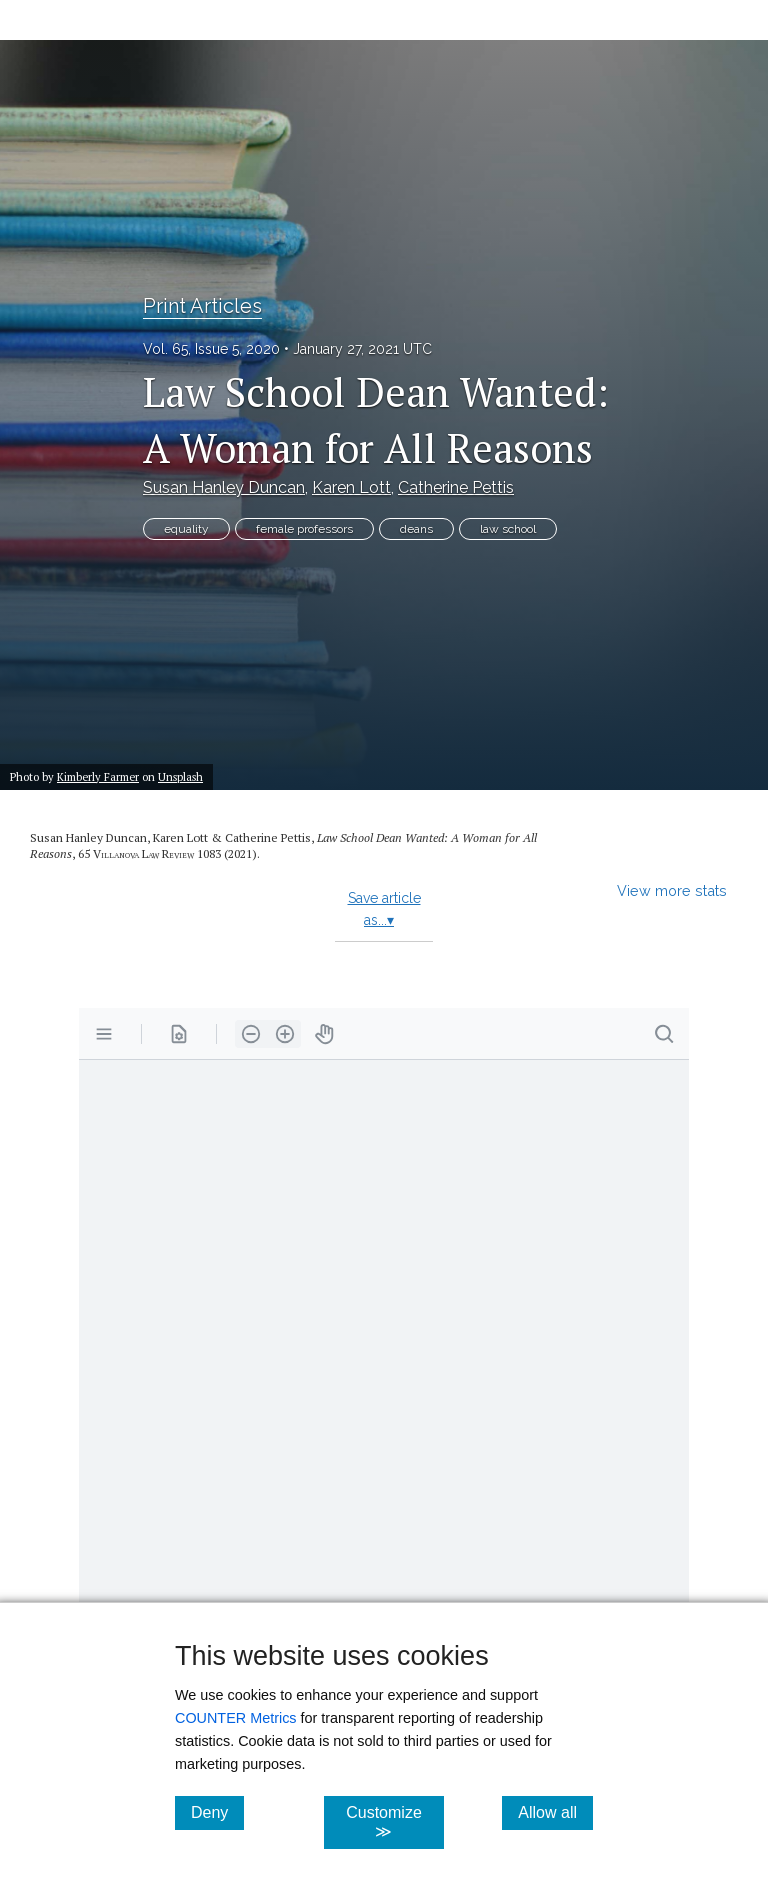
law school (508, 529)
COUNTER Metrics (236, 1718)
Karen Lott (351, 487)
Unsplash (180, 776)
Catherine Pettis (456, 487)
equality (186, 529)
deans (416, 529)
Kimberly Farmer (98, 776)
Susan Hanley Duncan (224, 487)
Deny (217, 1812)
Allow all (555, 1812)
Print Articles (202, 306)
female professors (304, 529)
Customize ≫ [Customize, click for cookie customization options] (394, 1822)
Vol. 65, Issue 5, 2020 (211, 349)
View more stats (672, 890)
